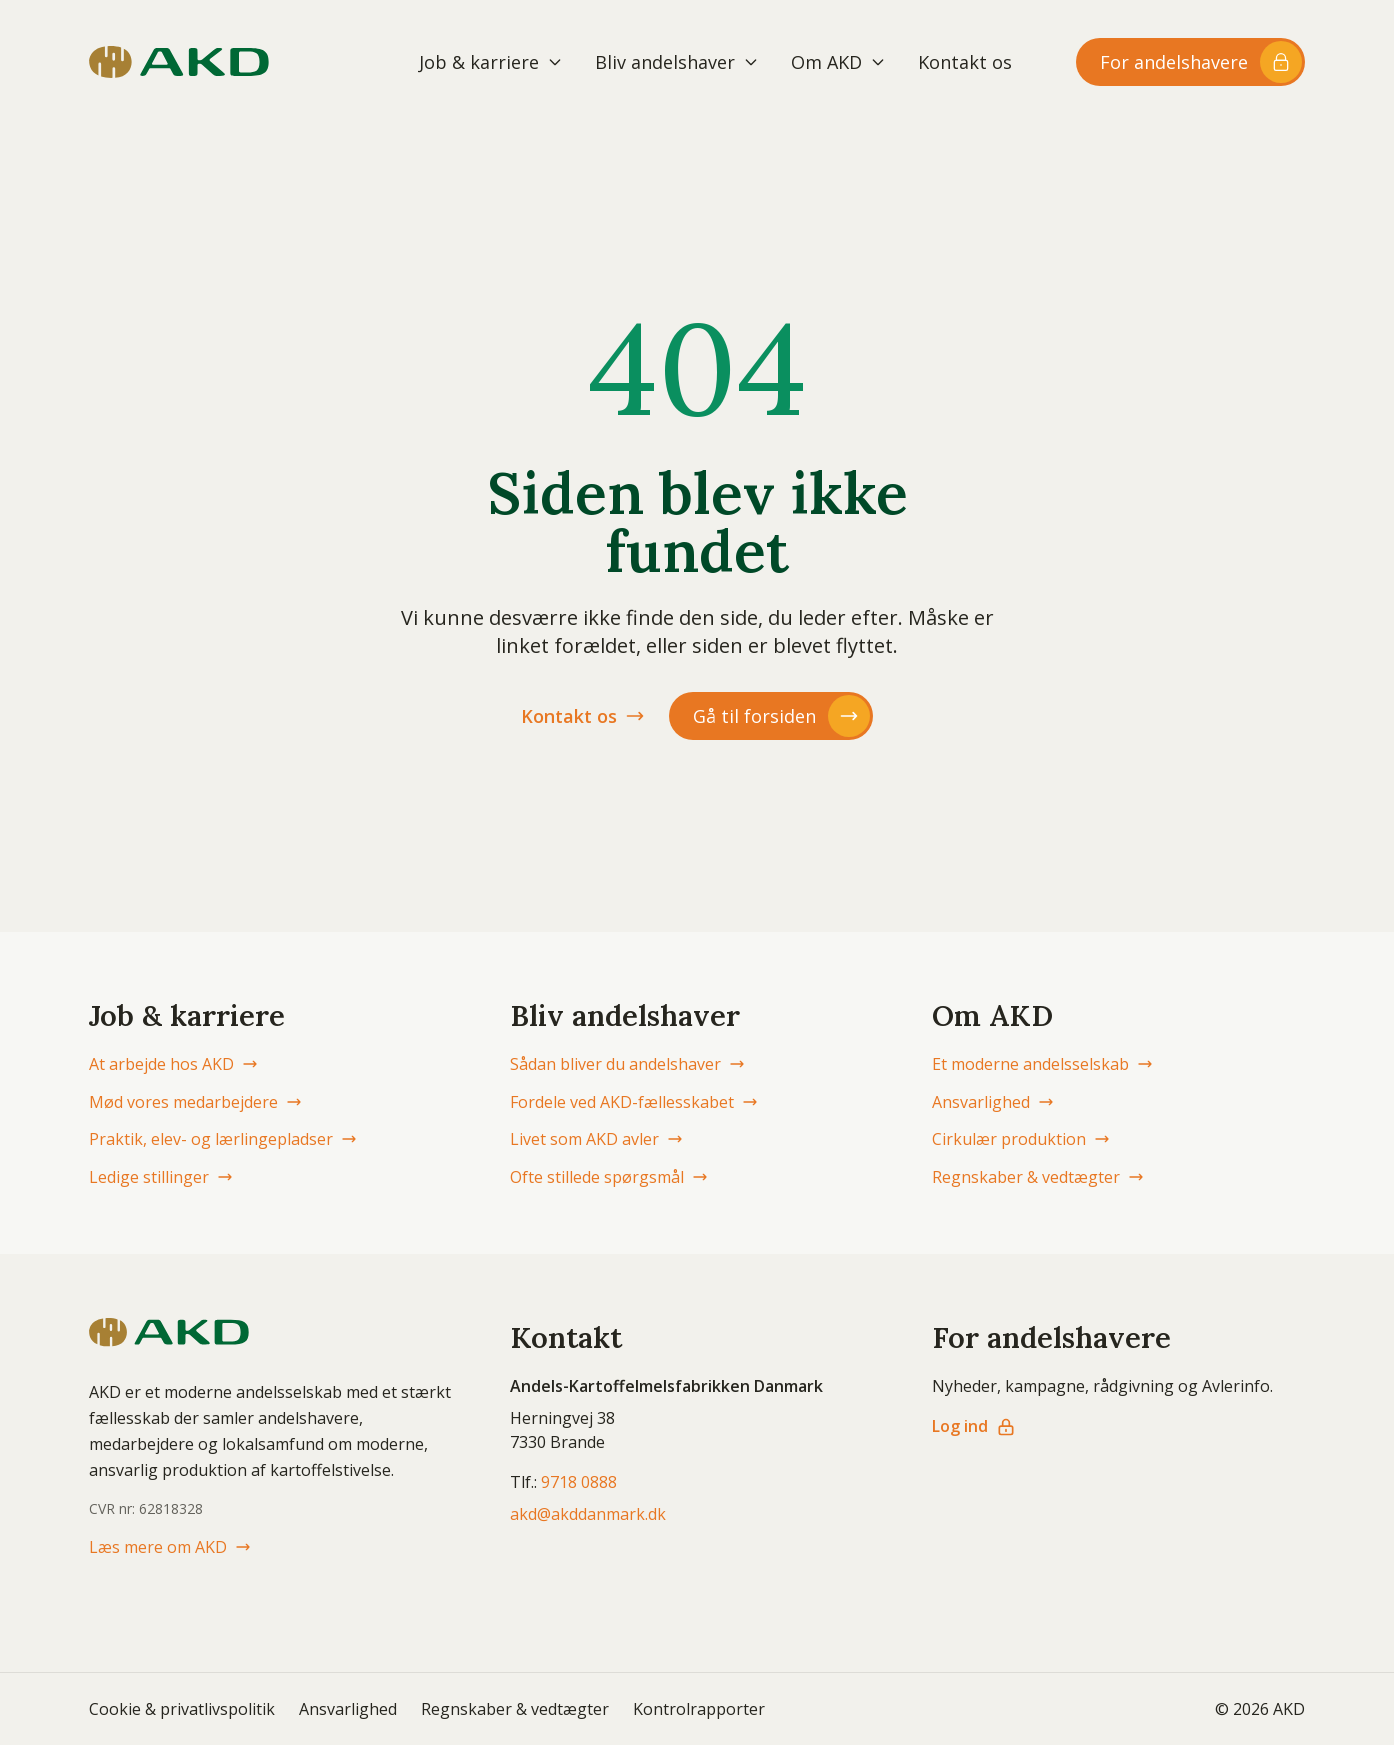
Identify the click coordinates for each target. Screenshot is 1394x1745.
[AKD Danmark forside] (179, 62)
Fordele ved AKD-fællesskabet (634, 1102)
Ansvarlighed (993, 1102)
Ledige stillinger (161, 1177)
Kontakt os (965, 62)
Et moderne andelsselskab (1042, 1064)
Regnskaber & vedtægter (1038, 1177)
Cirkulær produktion (1021, 1139)
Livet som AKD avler (596, 1139)
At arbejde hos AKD (173, 1064)
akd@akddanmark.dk (588, 1514)
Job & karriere (491, 62)
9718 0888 (579, 1482)
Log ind (974, 1426)
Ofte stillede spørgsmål (609, 1177)
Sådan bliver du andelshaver (627, 1064)
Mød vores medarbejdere (195, 1102)
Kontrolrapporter (699, 1709)
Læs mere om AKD (170, 1547)
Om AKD (838, 62)
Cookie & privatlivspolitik (182, 1709)
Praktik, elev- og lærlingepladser (223, 1139)
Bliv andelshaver (677, 62)
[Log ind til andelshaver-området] (1190, 62)
